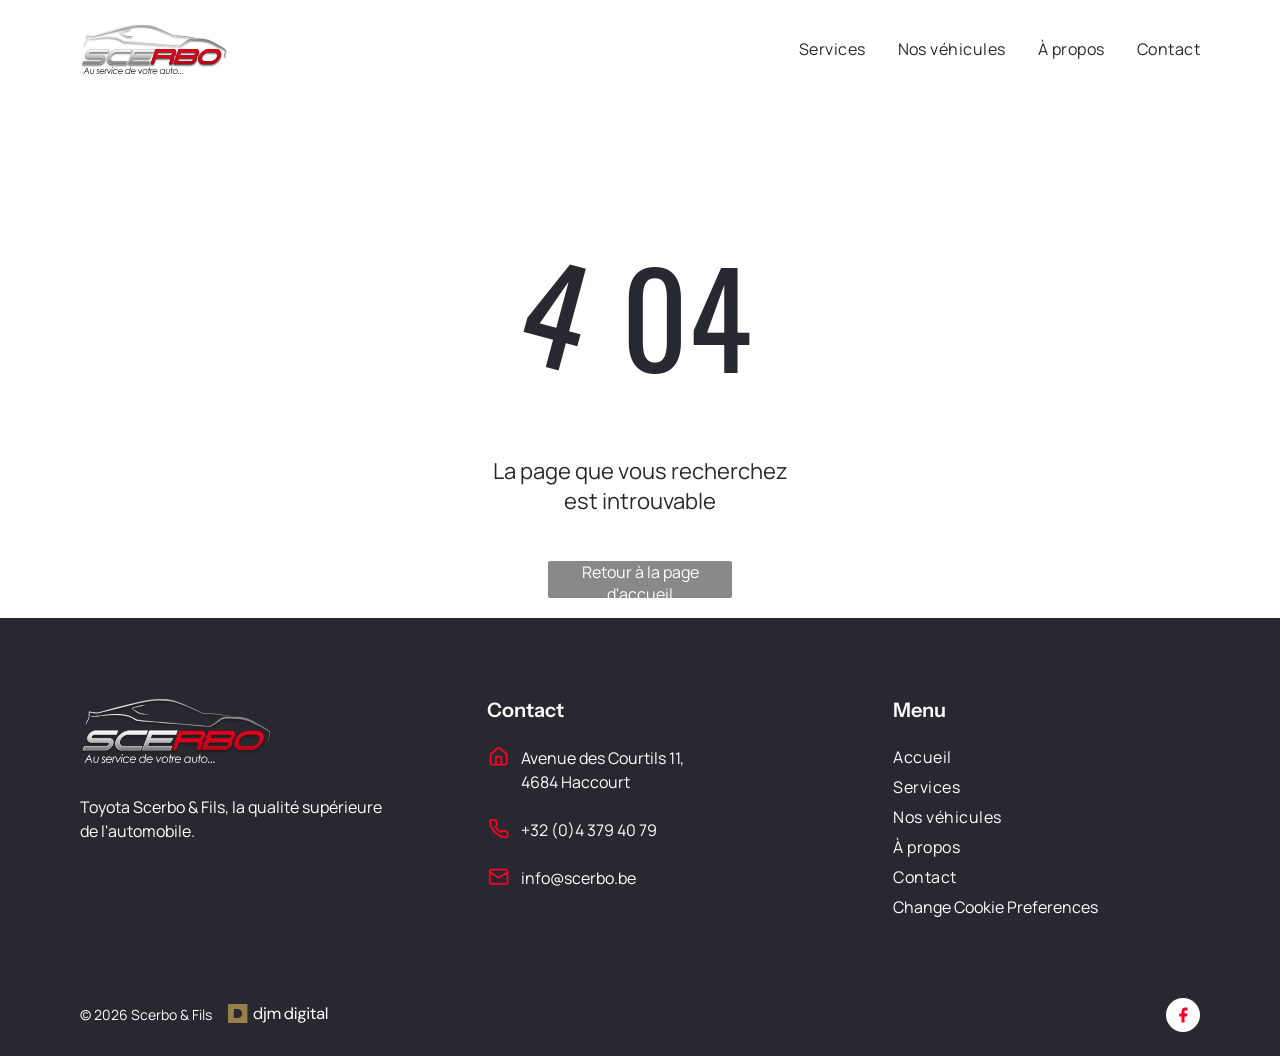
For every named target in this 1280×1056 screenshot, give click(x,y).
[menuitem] (816, 49)
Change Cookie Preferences (995, 907)
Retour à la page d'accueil (640, 579)
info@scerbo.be (578, 878)
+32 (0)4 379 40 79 (589, 830)
